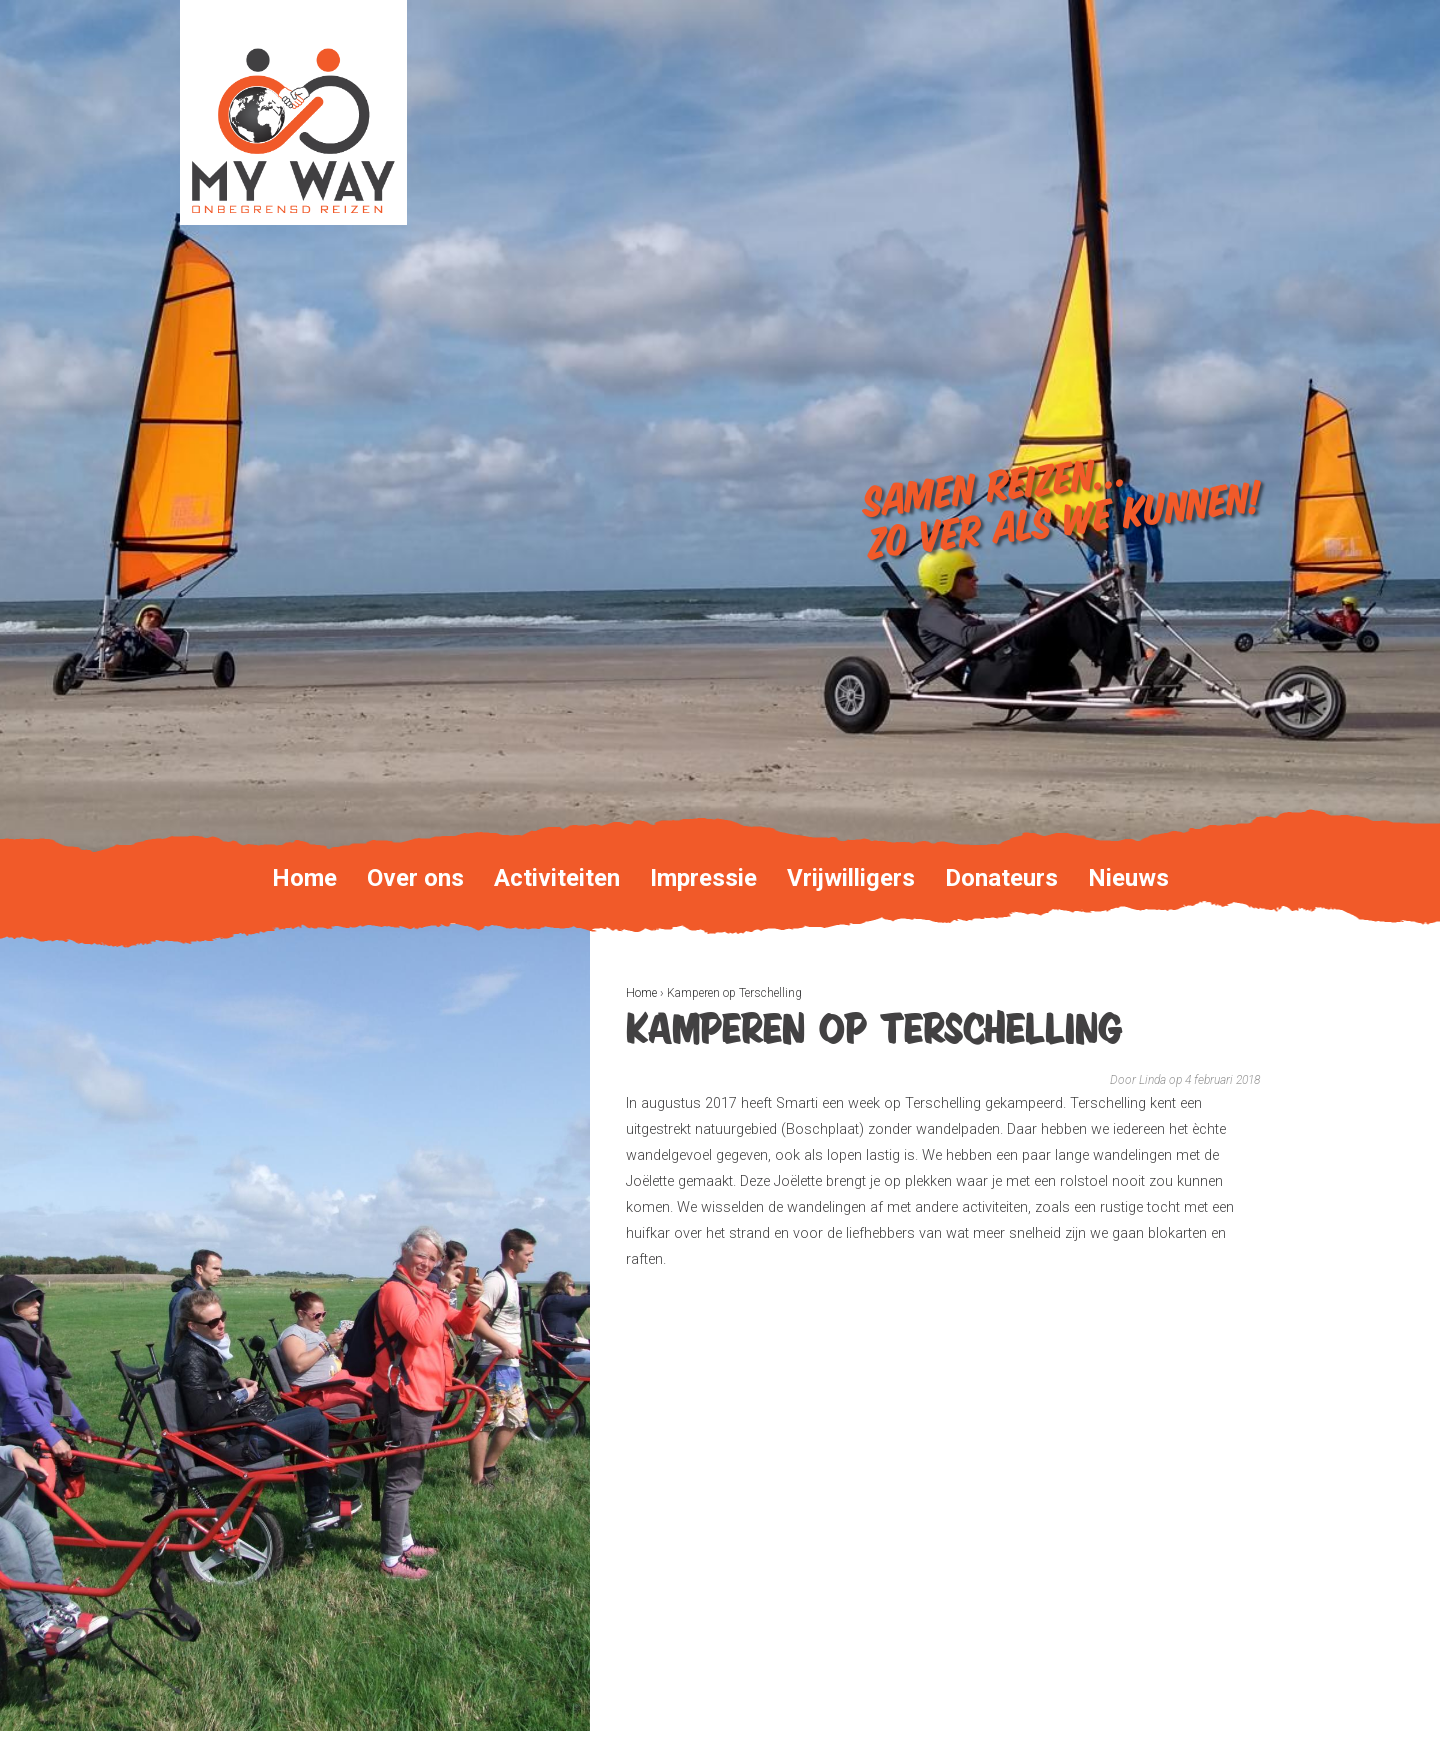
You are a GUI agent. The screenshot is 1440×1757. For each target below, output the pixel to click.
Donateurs (1001, 878)
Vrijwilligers (851, 878)
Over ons (415, 878)
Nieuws (1128, 878)
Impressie (703, 878)
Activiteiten (557, 878)
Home (641, 993)
